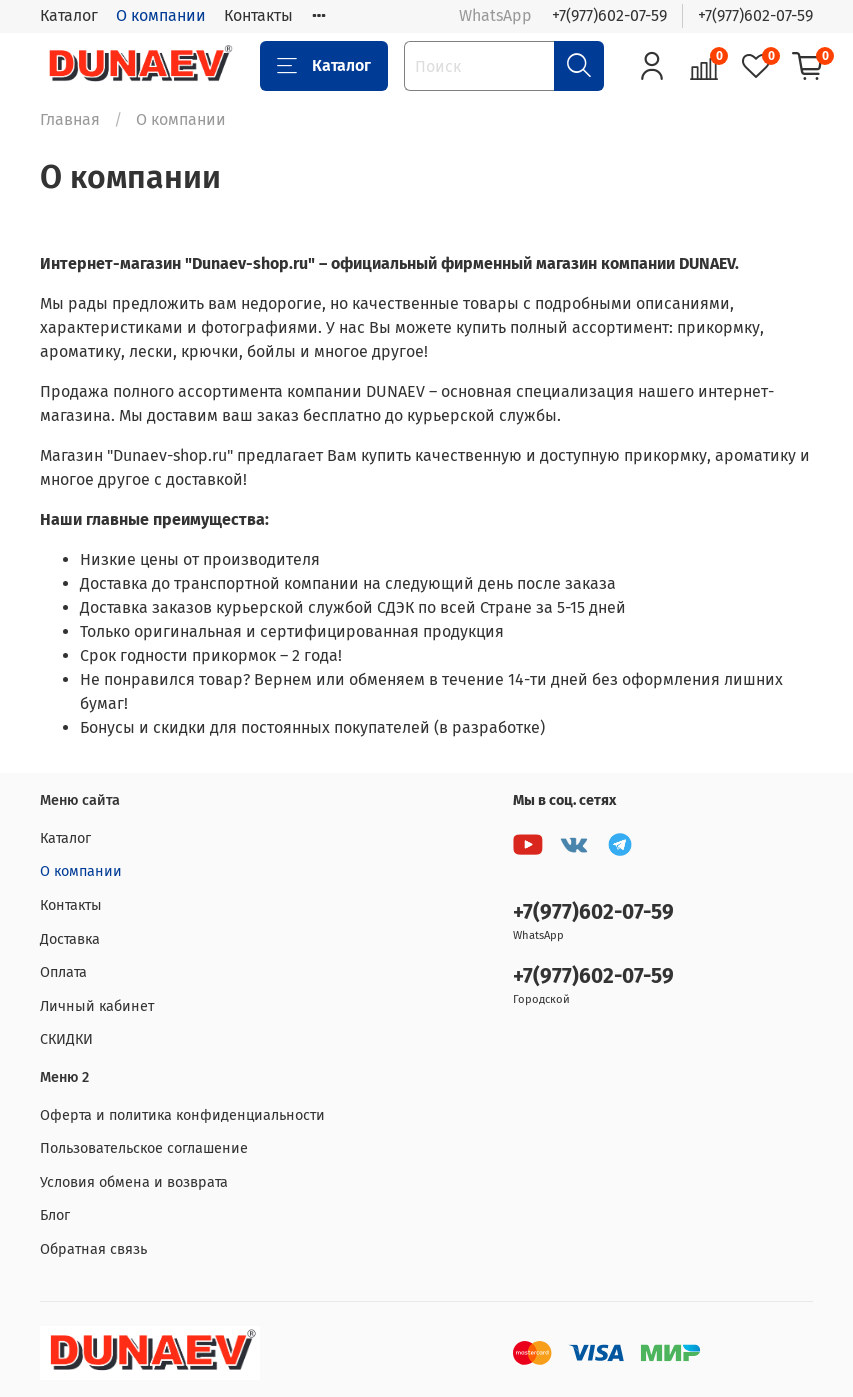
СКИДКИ (66, 1039)
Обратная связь (93, 1249)
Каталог (69, 15)
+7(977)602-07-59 (609, 15)
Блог (55, 1215)
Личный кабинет (97, 1006)
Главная (70, 119)
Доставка (70, 939)
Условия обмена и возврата (134, 1182)
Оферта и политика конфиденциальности (182, 1115)
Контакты (258, 15)
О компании (161, 15)
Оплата (63, 972)
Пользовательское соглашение (144, 1148)
